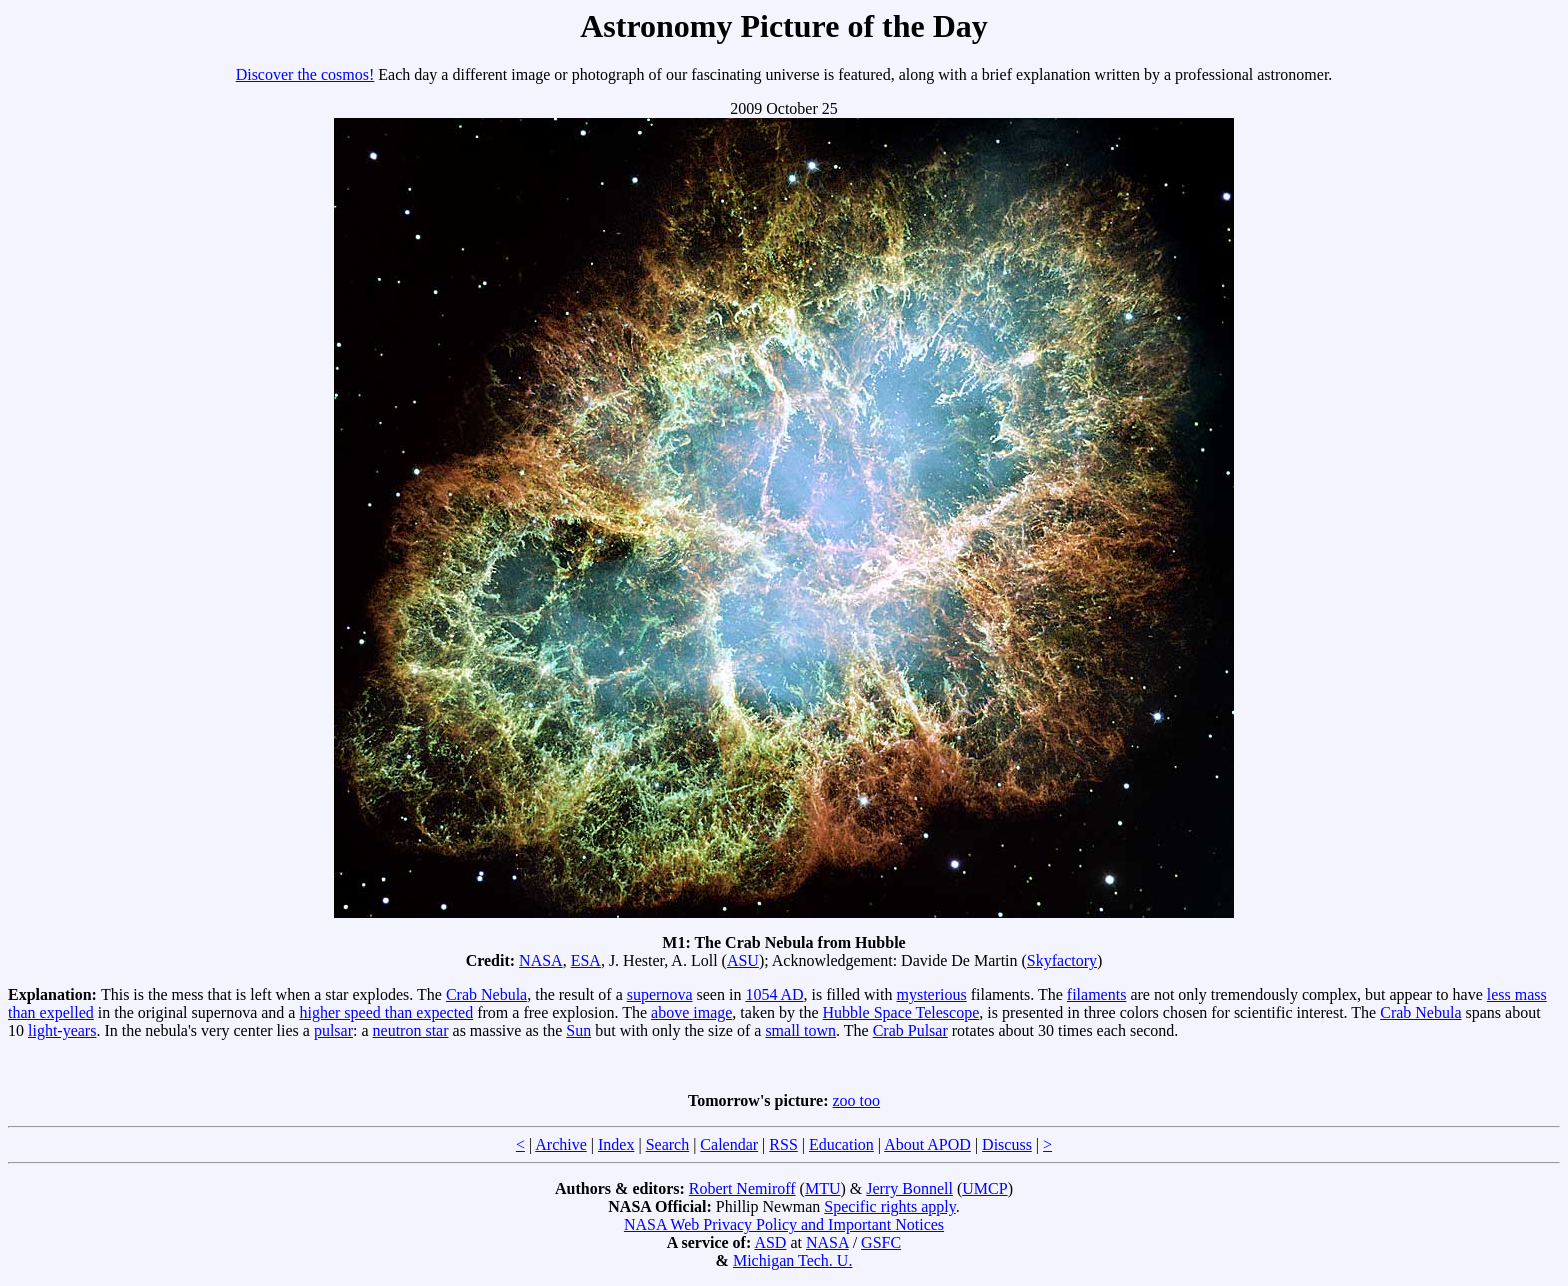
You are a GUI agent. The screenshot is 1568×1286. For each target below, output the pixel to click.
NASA (541, 960)
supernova (660, 994)
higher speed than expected (386, 1012)
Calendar (729, 1144)
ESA (586, 960)
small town (800, 1030)
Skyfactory (1062, 960)
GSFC (881, 1242)
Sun (578, 1030)
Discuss (1007, 1144)
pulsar (333, 1030)
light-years (62, 1030)
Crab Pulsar (910, 1030)
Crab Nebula (486, 994)
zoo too (857, 1100)
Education (841, 1144)
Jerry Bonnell (909, 1188)
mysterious (932, 994)
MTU (823, 1188)
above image (691, 1012)
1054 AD (774, 994)
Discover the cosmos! (305, 74)
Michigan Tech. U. (792, 1260)
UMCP (984, 1188)
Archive (561, 1144)
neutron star (411, 1030)
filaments (1097, 994)
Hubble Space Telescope (901, 1012)
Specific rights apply (889, 1206)
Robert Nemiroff (742, 1188)
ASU (743, 960)
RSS (783, 1144)
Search (668, 1144)
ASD (770, 1242)
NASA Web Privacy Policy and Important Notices (784, 1224)
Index (616, 1144)
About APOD (927, 1144)
